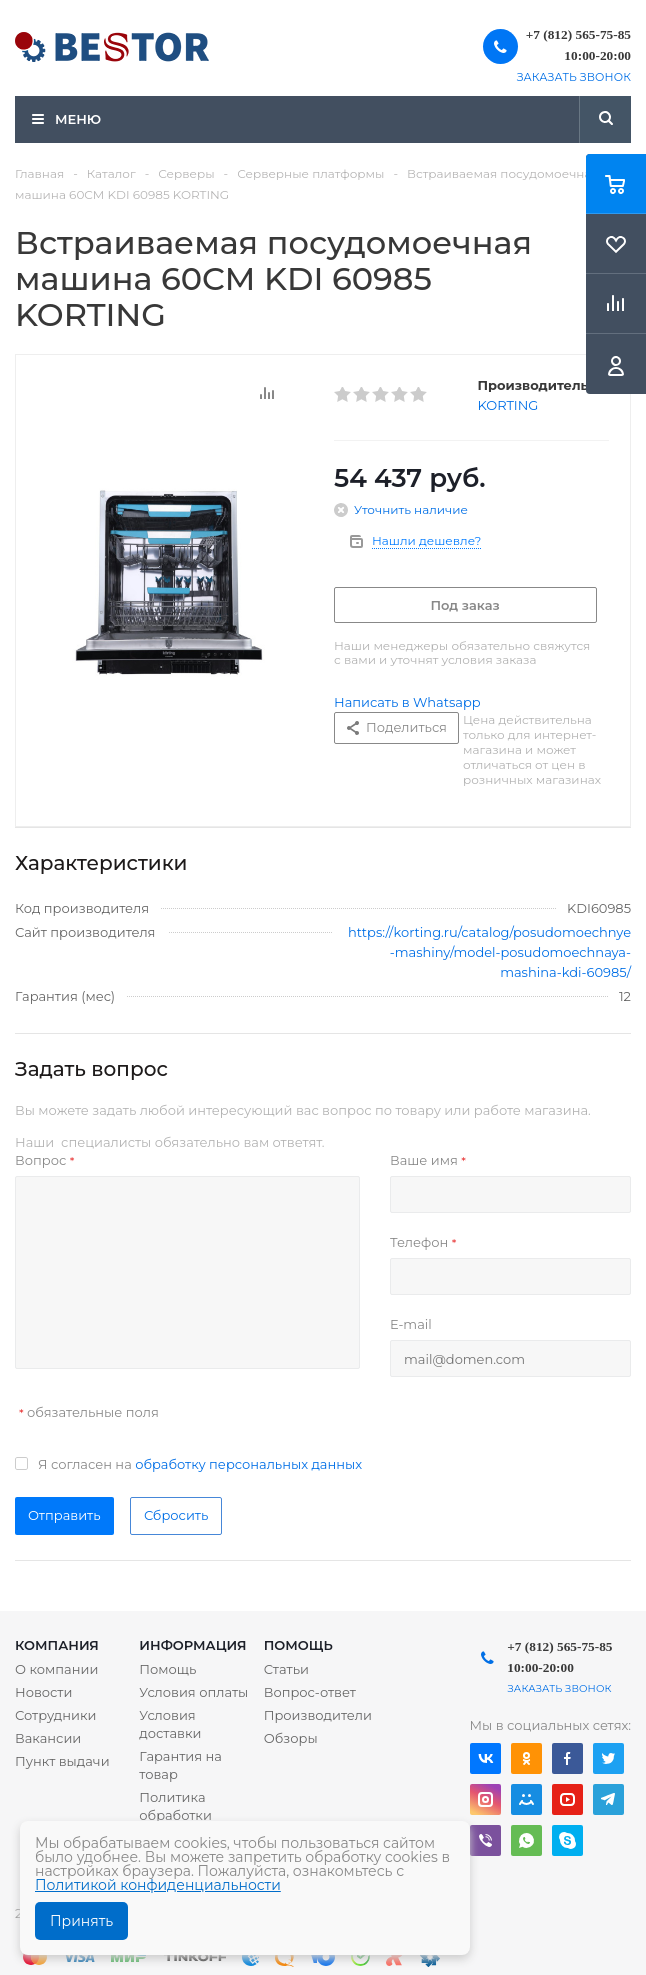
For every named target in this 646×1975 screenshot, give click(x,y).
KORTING (508, 405)
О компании (56, 1669)
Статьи (286, 1669)
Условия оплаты (193, 1692)
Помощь (298, 1645)
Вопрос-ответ (310, 1692)
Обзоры (291, 1738)
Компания (57, 1645)
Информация (192, 1645)
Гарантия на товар (180, 1765)
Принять (81, 1921)
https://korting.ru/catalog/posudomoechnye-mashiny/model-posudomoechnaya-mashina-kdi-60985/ (489, 952)
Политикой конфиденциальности (158, 1885)
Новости (43, 1692)
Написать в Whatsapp (407, 702)
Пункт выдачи (62, 1761)
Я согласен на (200, 1464)
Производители (318, 1715)
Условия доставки (170, 1724)
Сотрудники (56, 1715)
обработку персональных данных (248, 1464)
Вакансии (48, 1738)
